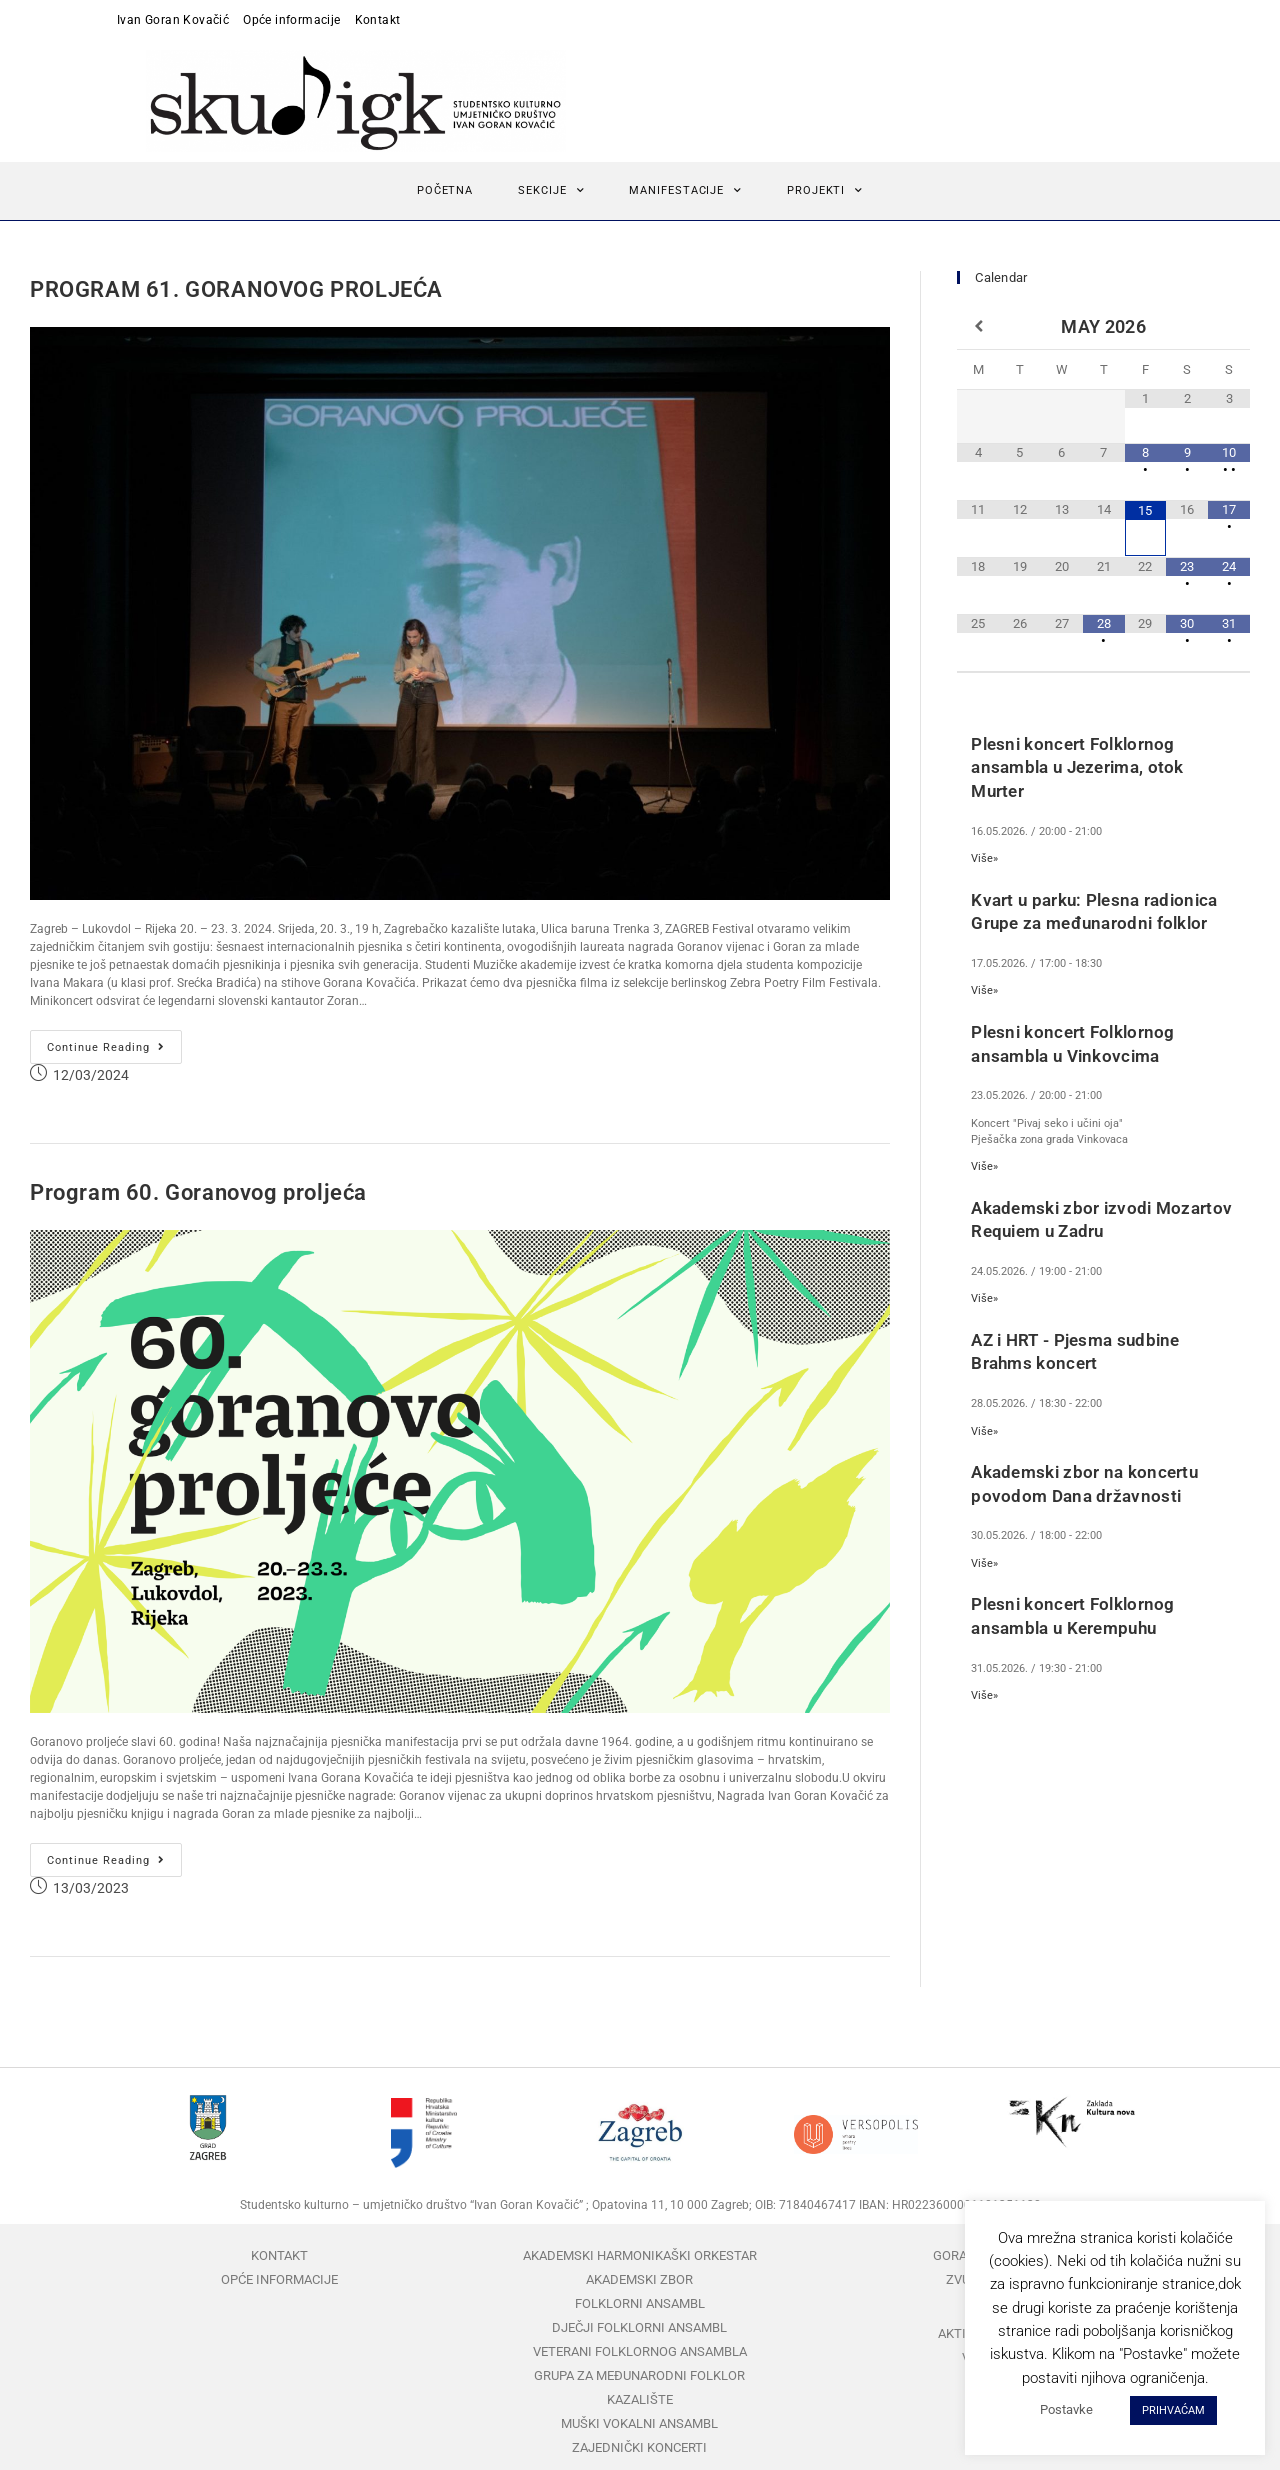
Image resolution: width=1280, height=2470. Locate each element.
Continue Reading (114, 1042)
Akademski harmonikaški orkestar (640, 2255)
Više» (984, 858)
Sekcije (551, 191)
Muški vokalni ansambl (639, 2423)
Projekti (825, 191)
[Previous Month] (978, 327)
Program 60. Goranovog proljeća (198, 1192)
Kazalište (640, 2399)
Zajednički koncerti (639, 2447)
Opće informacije (291, 20)
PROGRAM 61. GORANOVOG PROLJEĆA (236, 289)
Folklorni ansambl (640, 2303)
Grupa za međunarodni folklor (639, 2375)
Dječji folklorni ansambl (639, 2327)
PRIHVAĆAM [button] (1173, 2410)
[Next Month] (1229, 327)
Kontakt (378, 20)
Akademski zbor (639, 2279)
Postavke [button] (1066, 2409)
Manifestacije (685, 191)
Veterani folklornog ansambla (640, 2351)
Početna (445, 190)
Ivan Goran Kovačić (173, 20)
